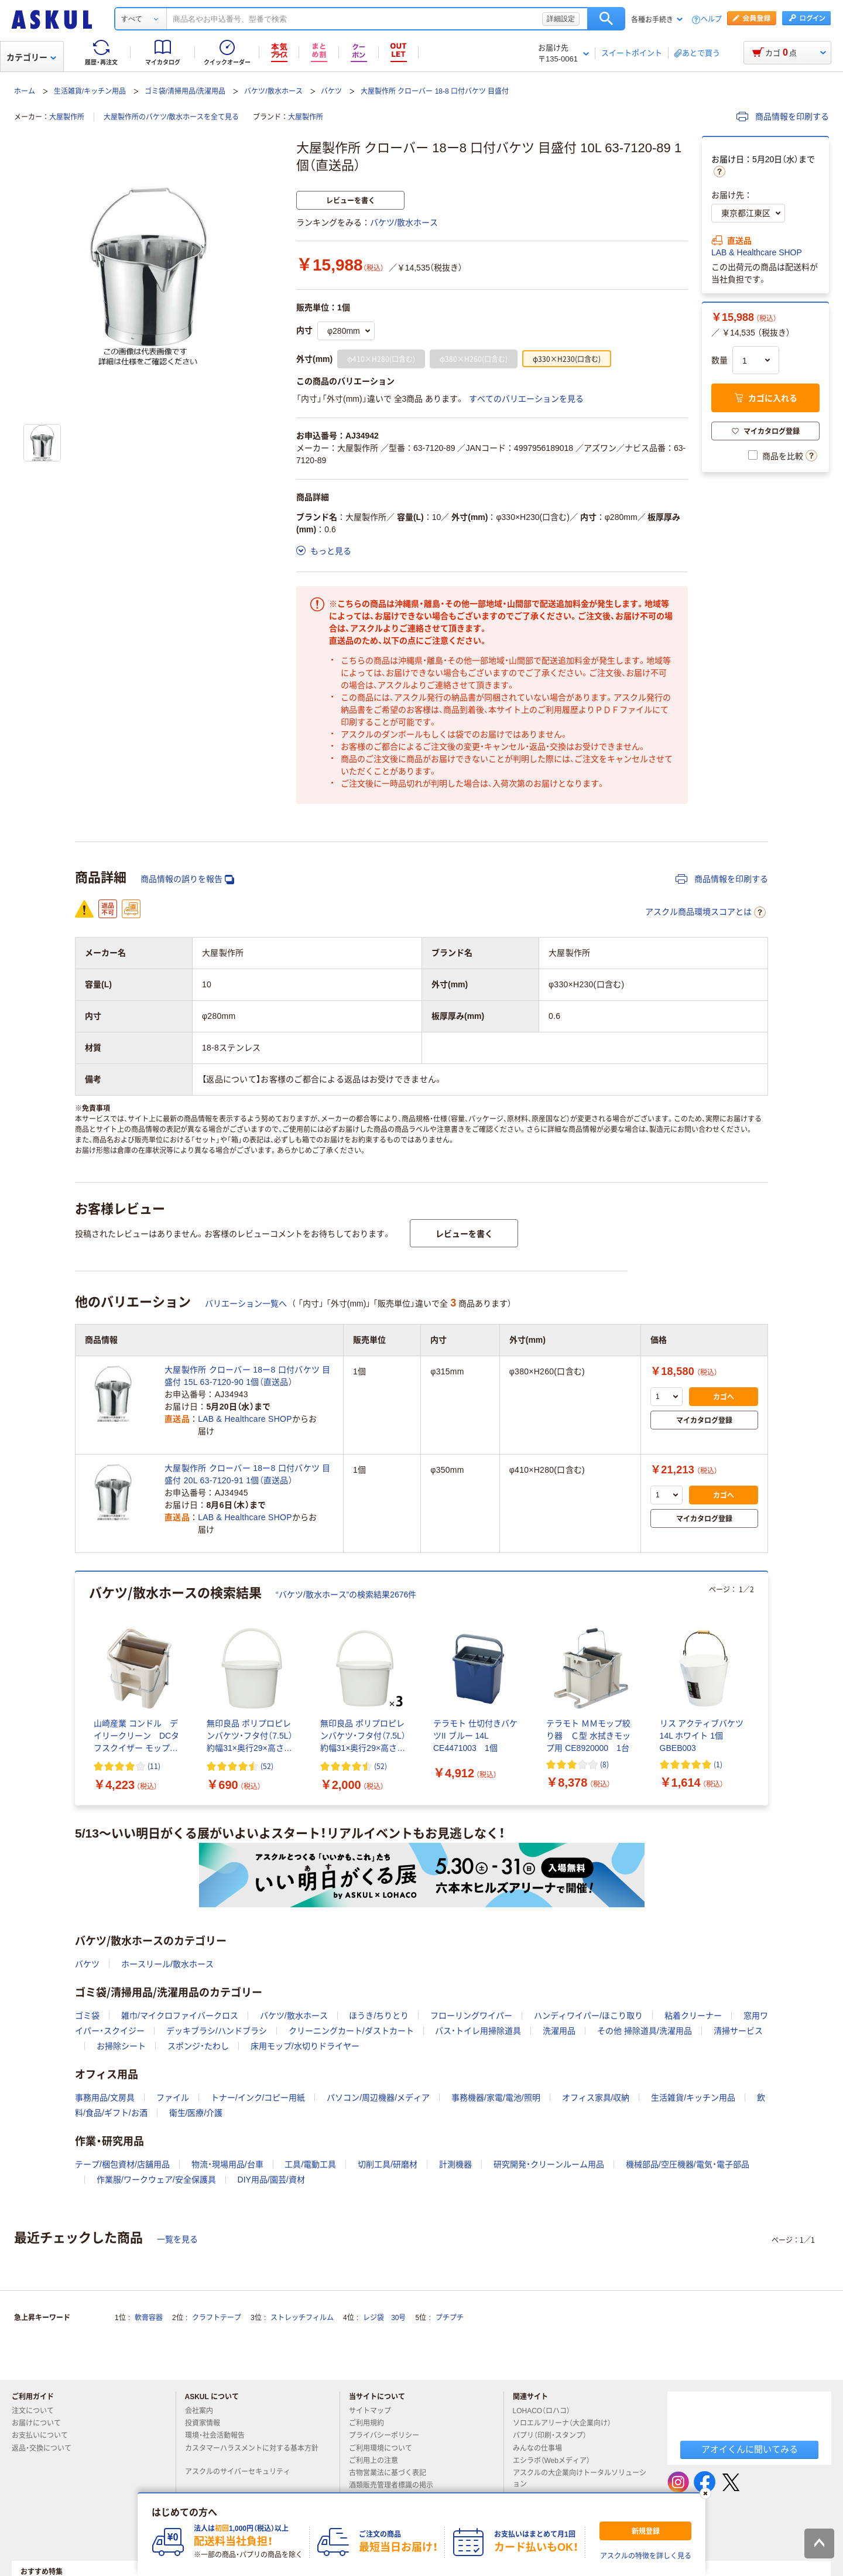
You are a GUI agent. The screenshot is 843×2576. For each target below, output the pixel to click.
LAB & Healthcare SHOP (756, 252)
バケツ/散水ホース (273, 91)
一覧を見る (177, 2239)
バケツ (331, 91)
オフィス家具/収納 (596, 2097)
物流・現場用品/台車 (227, 2164)
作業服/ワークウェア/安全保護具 (156, 2179)
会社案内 (203, 2411)
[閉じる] (705, 2493)
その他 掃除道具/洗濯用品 (644, 2031)
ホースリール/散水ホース (167, 1964)
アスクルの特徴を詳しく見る (645, 2556)
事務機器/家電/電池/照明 (495, 2097)
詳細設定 (561, 18)
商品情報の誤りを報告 (187, 879)
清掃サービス (738, 2031)
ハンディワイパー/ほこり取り (588, 2015)
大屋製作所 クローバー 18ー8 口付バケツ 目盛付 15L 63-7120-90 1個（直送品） (248, 1376)
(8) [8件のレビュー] (604, 1764)
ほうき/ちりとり (379, 2015)
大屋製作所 (66, 117)
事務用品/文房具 (105, 2097)
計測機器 (455, 2164)
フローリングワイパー (471, 2015)
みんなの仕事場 (542, 2448)
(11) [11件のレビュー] (154, 1766)
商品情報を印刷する (782, 116)
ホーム (24, 91)
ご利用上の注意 (378, 2461)
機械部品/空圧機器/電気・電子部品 (687, 2164)
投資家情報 (207, 2423)
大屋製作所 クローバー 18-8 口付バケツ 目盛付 (435, 91)
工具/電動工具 (310, 2164)
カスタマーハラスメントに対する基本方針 (251, 2453)
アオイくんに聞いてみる (749, 2449)
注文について (37, 2411)
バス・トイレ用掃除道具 (478, 2031)
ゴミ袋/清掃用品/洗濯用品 (185, 91)
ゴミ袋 (87, 2015)
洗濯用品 (559, 2031)
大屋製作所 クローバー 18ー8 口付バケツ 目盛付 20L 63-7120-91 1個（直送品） (248, 1474)
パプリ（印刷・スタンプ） (554, 2435)
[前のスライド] (77, 1689)
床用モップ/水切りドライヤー (305, 2046)
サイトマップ (370, 2411)
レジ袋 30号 (384, 2318)
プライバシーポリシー (389, 2435)
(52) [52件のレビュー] (267, 1766)
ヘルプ (711, 19)
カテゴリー (31, 57)
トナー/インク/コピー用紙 (258, 2097)
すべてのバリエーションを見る (526, 398)
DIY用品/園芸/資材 (271, 2179)
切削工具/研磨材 (387, 2164)
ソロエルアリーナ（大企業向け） (567, 2423)
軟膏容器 (149, 2318)
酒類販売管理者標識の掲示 (396, 2485)
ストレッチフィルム (302, 2318)
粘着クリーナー (693, 2015)
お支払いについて (44, 2435)
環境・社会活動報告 (219, 2435)
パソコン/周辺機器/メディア (378, 2097)
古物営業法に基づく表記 (392, 2473)
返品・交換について (46, 2448)
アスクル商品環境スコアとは (705, 912)
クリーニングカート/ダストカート (351, 2031)
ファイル (172, 2097)
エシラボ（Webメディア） (556, 2461)
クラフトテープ (216, 2318)
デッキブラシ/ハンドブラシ (216, 2031)
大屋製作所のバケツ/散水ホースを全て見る (171, 117)
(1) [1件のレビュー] (718, 1764)
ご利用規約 (371, 2423)
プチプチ (450, 2318)
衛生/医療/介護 (196, 2112)
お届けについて (41, 2423)
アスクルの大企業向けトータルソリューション (579, 2478)
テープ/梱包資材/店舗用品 (122, 2164)
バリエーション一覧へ (246, 1303)
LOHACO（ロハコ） (546, 2411)
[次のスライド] (765, 1689)
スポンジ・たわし (198, 2046)
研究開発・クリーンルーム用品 (549, 2164)
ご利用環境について (385, 2448)
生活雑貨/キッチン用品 (90, 91)
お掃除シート (121, 2046)
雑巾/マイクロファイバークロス (179, 2015)
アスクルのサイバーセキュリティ (242, 2472)
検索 (606, 18)
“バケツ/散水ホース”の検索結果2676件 (346, 1594)
